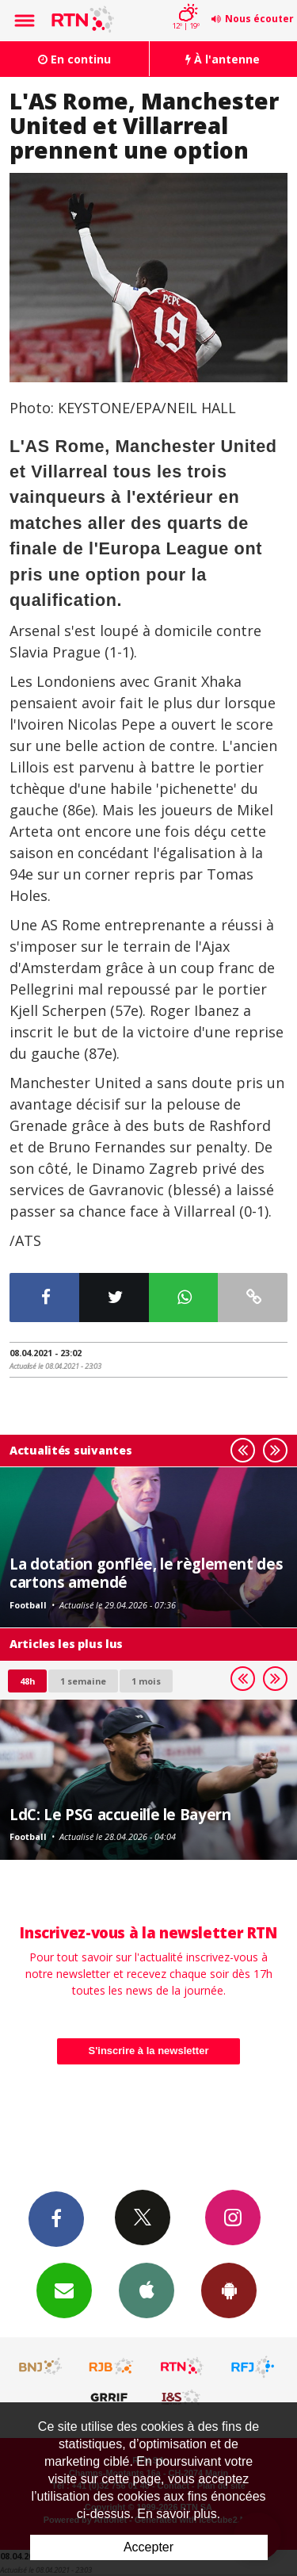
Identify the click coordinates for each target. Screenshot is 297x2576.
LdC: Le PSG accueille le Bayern (120, 1814)
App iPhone (146, 2290)
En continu (74, 59)
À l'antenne (222, 59)
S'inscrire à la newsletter (149, 2051)
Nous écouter (259, 18)
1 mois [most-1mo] (146, 1681)
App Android (229, 2290)
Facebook (56, 2218)
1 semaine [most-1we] (83, 1681)
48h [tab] (27, 1681)
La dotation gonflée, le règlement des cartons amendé (146, 1572)
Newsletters (64, 2290)
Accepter (148, 2547)
